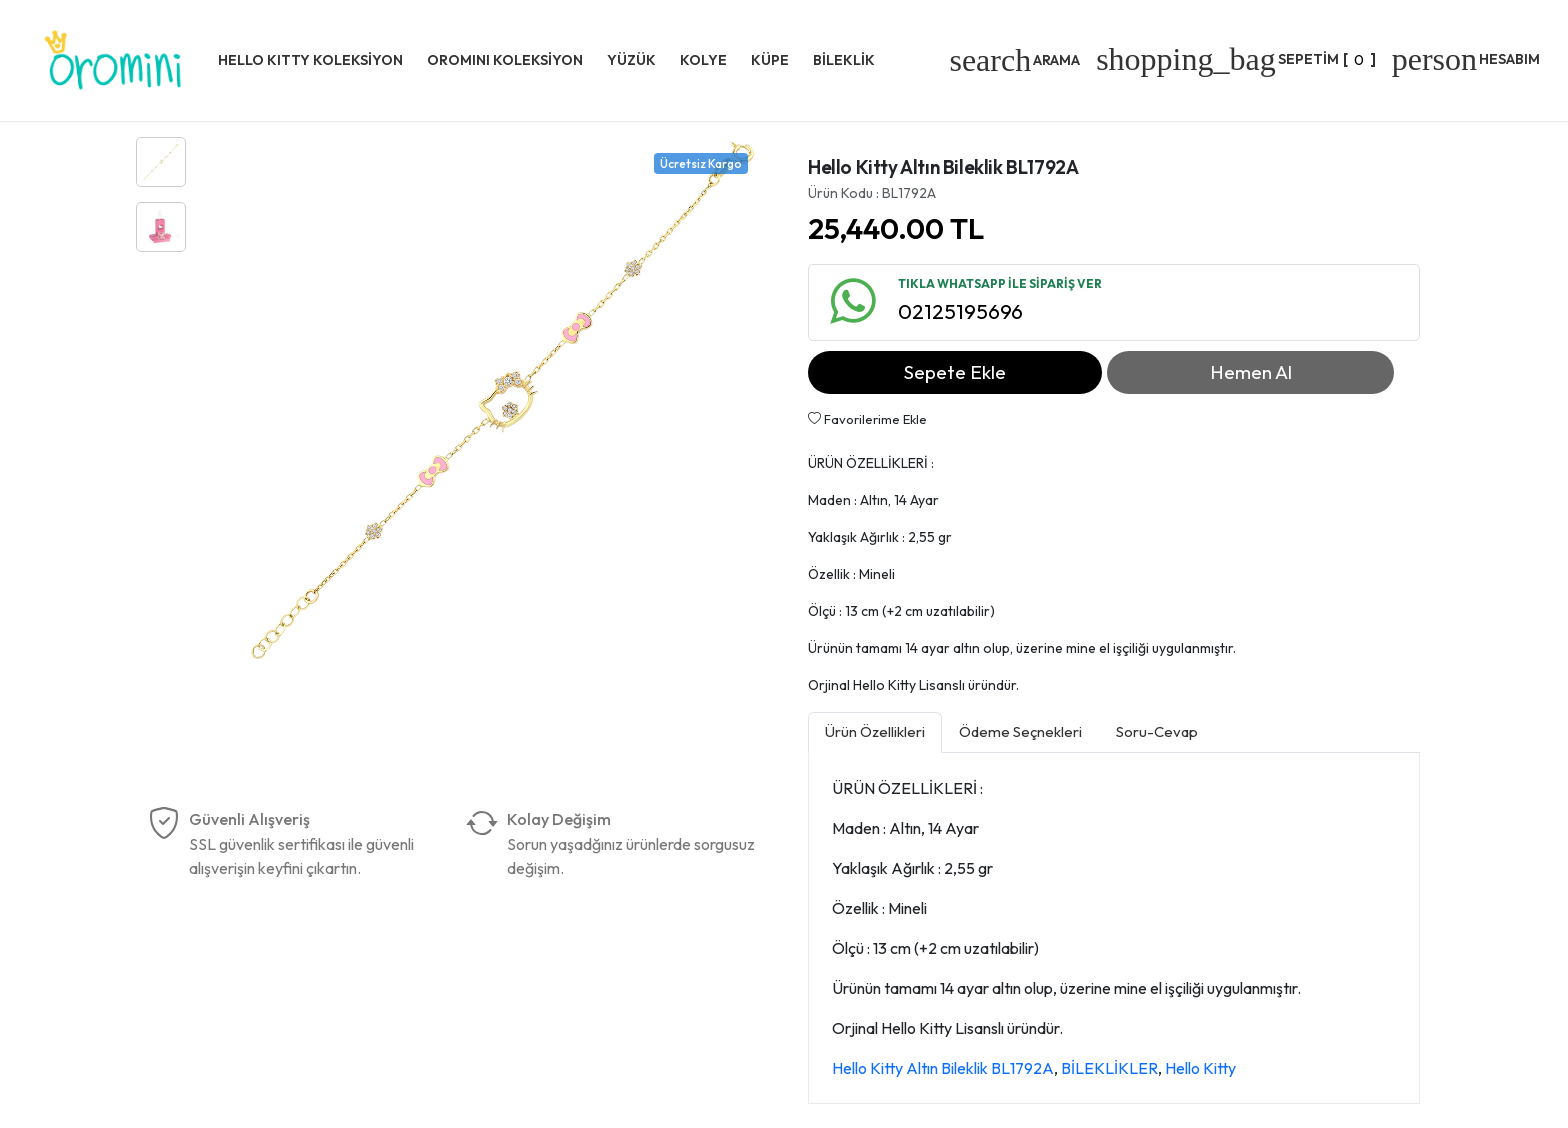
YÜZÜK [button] (631, 60)
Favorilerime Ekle (867, 419)
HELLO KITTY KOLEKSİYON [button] (310, 60)
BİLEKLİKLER (1109, 1068)
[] (1236, 59)
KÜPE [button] (770, 60)
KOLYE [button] (703, 60)
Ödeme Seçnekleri (1020, 731)
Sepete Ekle (955, 372)
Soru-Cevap (1157, 731)
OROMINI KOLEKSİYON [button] (505, 60)
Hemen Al (1251, 372)
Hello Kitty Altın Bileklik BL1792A (943, 1068)
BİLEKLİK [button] (844, 60)
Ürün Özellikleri (875, 731)
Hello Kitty (1200, 1068)
